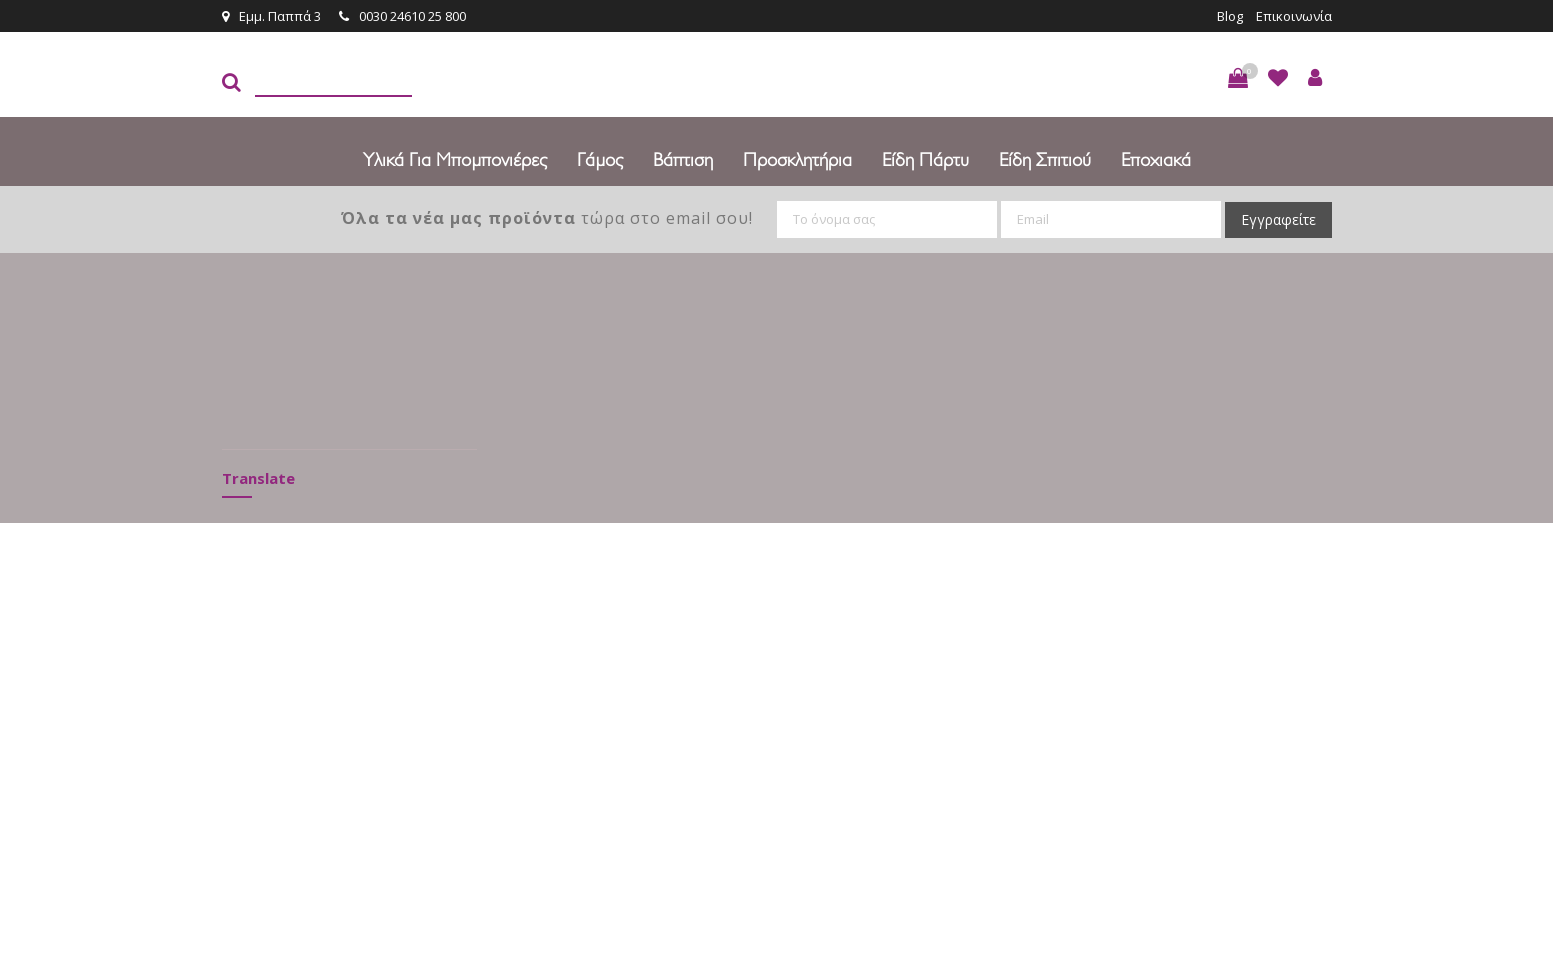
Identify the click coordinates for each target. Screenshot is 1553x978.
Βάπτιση (683, 160)
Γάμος (600, 160)
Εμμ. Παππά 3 (271, 16)
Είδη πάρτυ (925, 160)
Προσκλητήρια (797, 160)
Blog (1230, 16)
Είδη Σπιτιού (1045, 160)
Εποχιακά (1156, 160)
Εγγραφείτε (1278, 219)
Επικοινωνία (1294, 16)
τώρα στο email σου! (547, 218)
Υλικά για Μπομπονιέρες (455, 160)
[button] (1238, 78)
